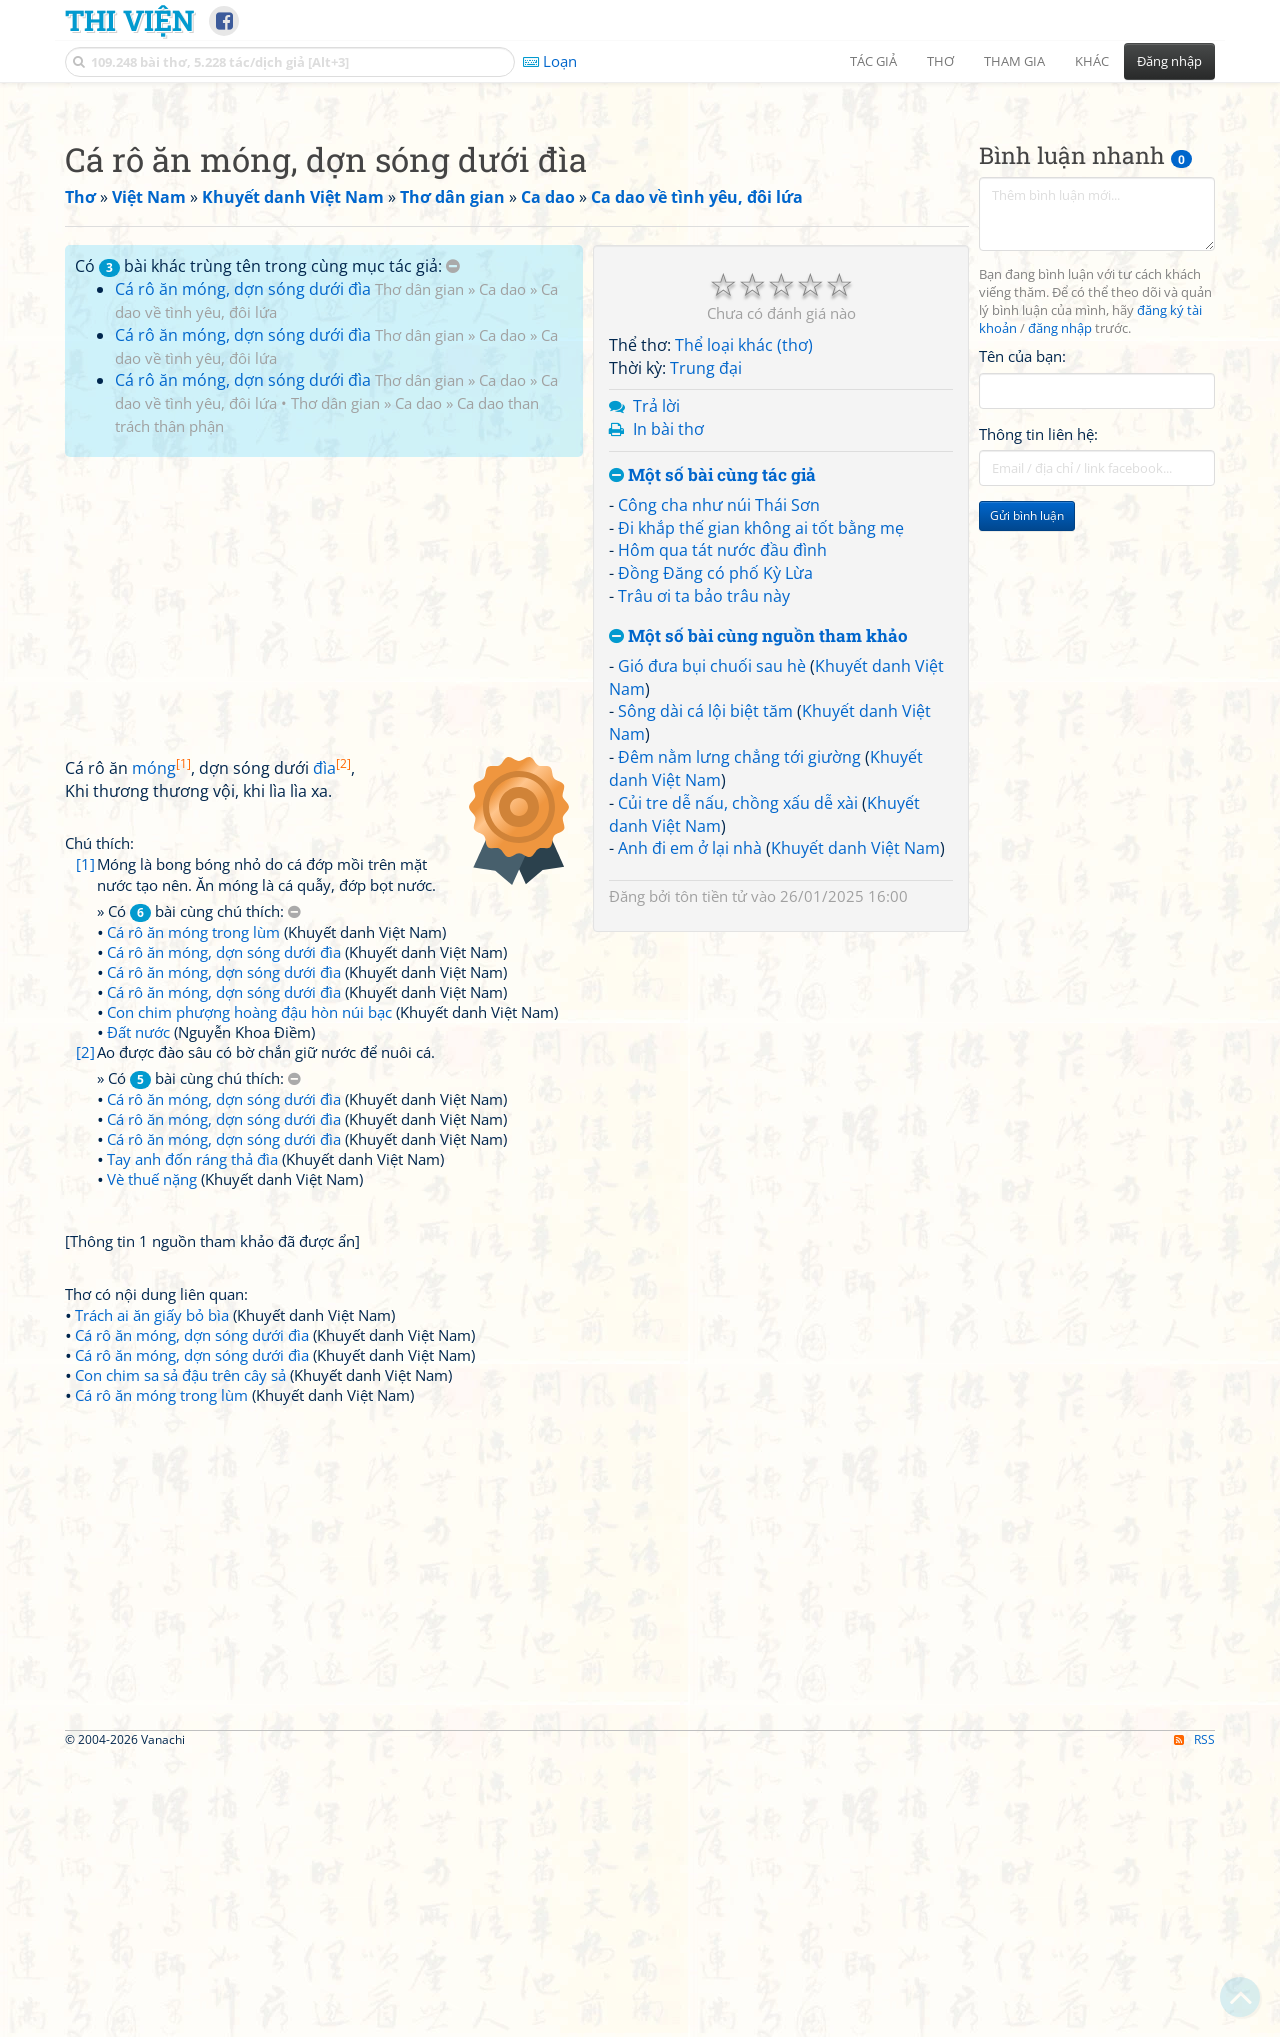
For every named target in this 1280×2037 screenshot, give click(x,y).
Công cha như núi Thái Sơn (719, 785)
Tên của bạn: (1022, 636)
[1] (85, 1144)
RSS (1194, 2019)
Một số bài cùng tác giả (712, 755)
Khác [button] (1092, 61)
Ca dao (502, 569)
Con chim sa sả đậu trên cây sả (180, 1655)
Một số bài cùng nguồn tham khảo (758, 916)
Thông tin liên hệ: (1038, 714)
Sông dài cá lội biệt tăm (705, 991)
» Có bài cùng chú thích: (199, 1191)
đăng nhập (1060, 608)
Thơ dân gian (419, 569)
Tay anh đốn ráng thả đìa (192, 1439)
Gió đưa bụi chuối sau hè (712, 946)
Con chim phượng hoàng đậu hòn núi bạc (249, 1292)
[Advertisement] (640, 235)
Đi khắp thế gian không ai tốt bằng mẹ (761, 808)
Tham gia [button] (1014, 61)
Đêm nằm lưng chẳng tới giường (739, 1037)
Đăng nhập (1169, 61)
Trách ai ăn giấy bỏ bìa (152, 1595)
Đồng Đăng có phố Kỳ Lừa (715, 853)
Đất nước (138, 1312)
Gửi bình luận (1027, 795)
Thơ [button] (940, 61)
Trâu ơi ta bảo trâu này (704, 876)
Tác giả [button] (873, 61)
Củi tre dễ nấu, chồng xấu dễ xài (738, 1083)
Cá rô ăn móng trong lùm (193, 1212)
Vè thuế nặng (152, 1459)
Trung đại (706, 648)
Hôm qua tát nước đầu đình (722, 830)
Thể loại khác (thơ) (744, 625)
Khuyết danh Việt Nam (855, 1128)
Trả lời (656, 686)
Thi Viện (129, 20)
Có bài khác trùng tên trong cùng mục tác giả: (267, 546)
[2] (85, 1332)
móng (161, 1048)
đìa (332, 1048)
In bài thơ (668, 709)
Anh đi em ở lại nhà (690, 1128)
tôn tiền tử (711, 1176)
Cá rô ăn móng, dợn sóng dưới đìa (243, 569)
